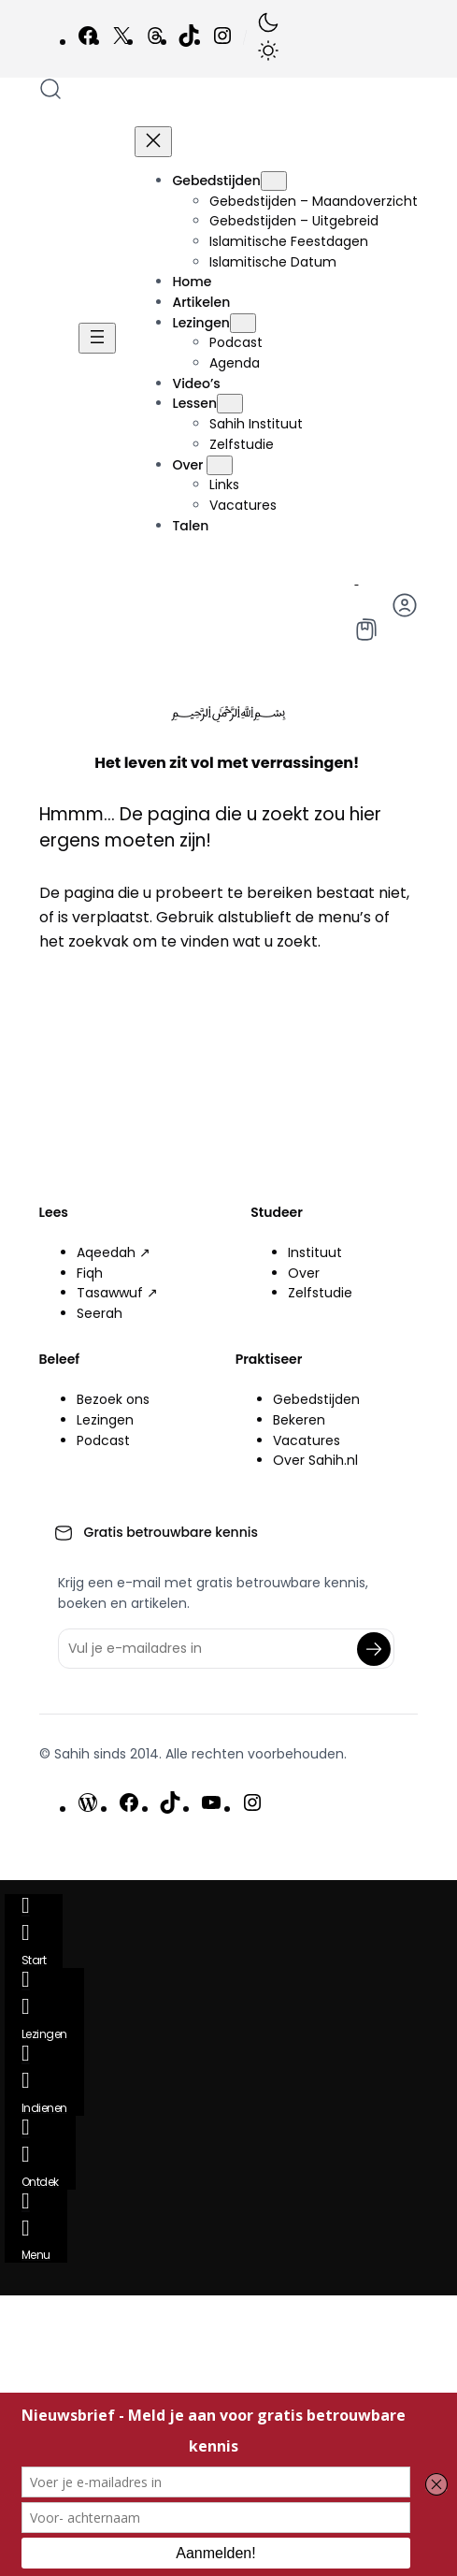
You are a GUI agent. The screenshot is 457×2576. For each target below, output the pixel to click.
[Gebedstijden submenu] (274, 181)
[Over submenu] (220, 465)
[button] (268, 38)
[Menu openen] (97, 338)
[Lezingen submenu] (243, 323)
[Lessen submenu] (230, 403)
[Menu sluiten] (153, 141)
